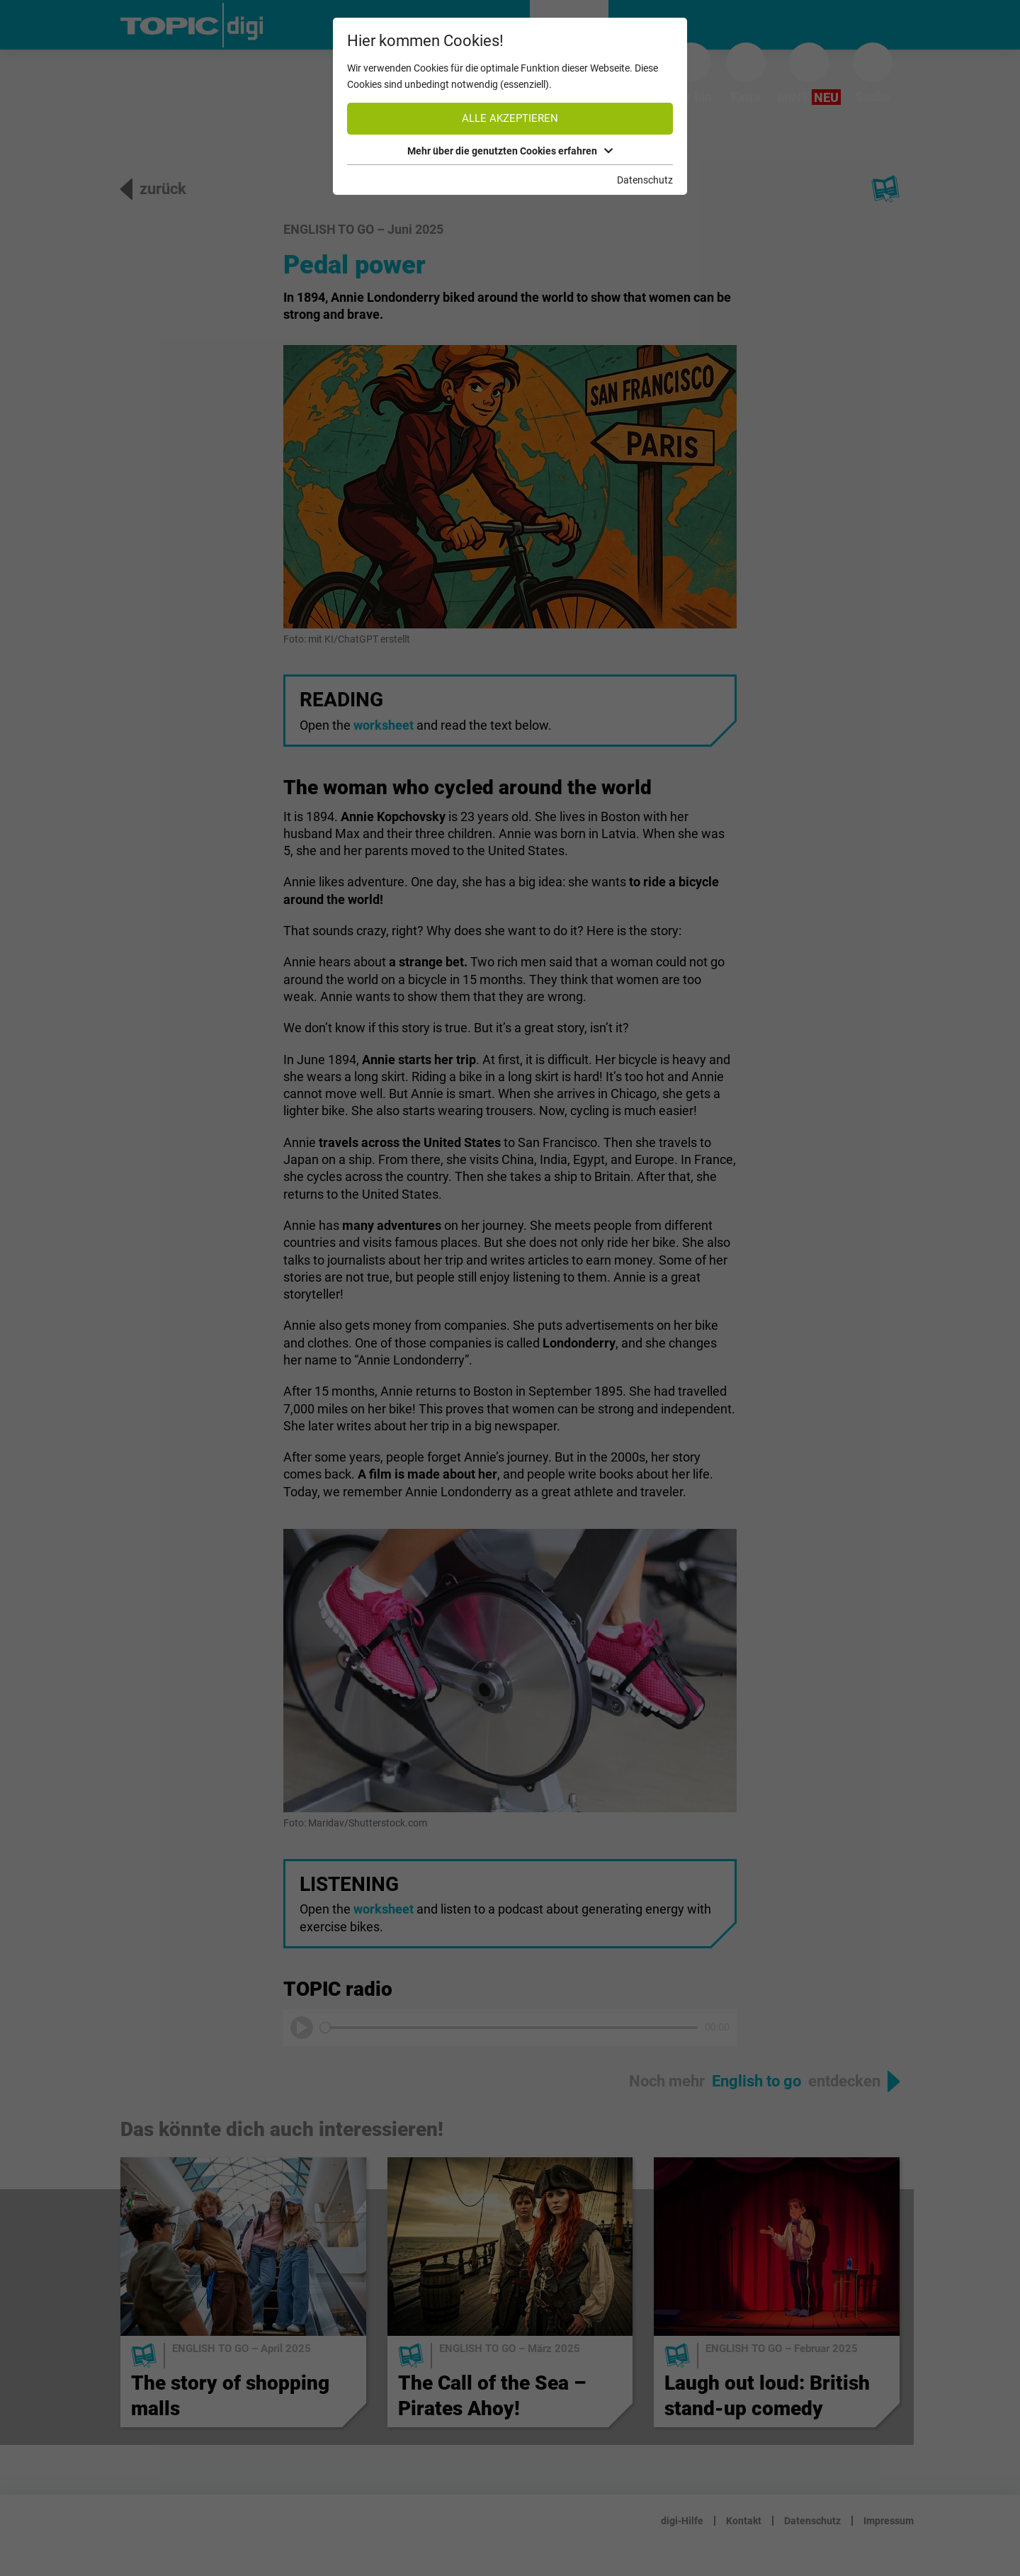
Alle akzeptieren (510, 118)
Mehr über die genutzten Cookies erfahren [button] (510, 151)
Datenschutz (645, 180)
